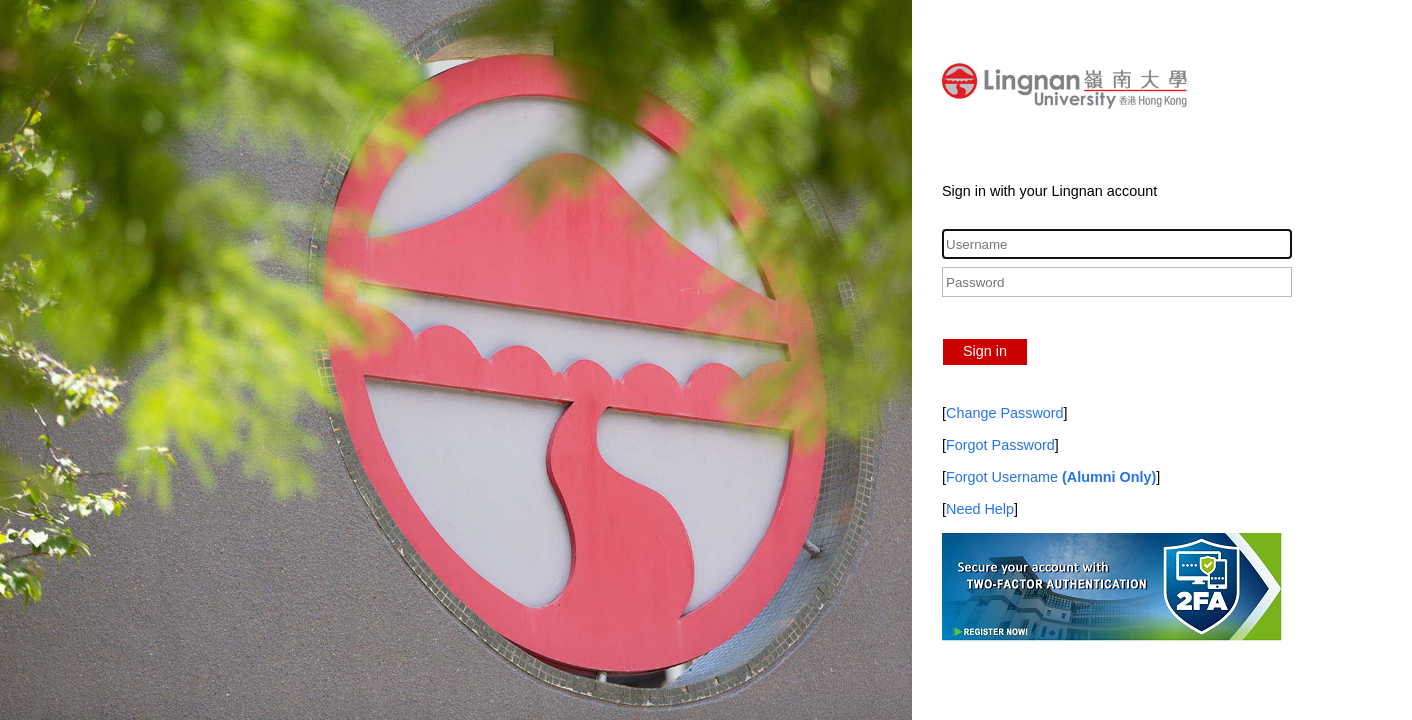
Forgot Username (1051, 477)
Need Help (980, 509)
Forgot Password (1000, 445)
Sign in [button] (985, 351)
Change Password (1005, 413)
